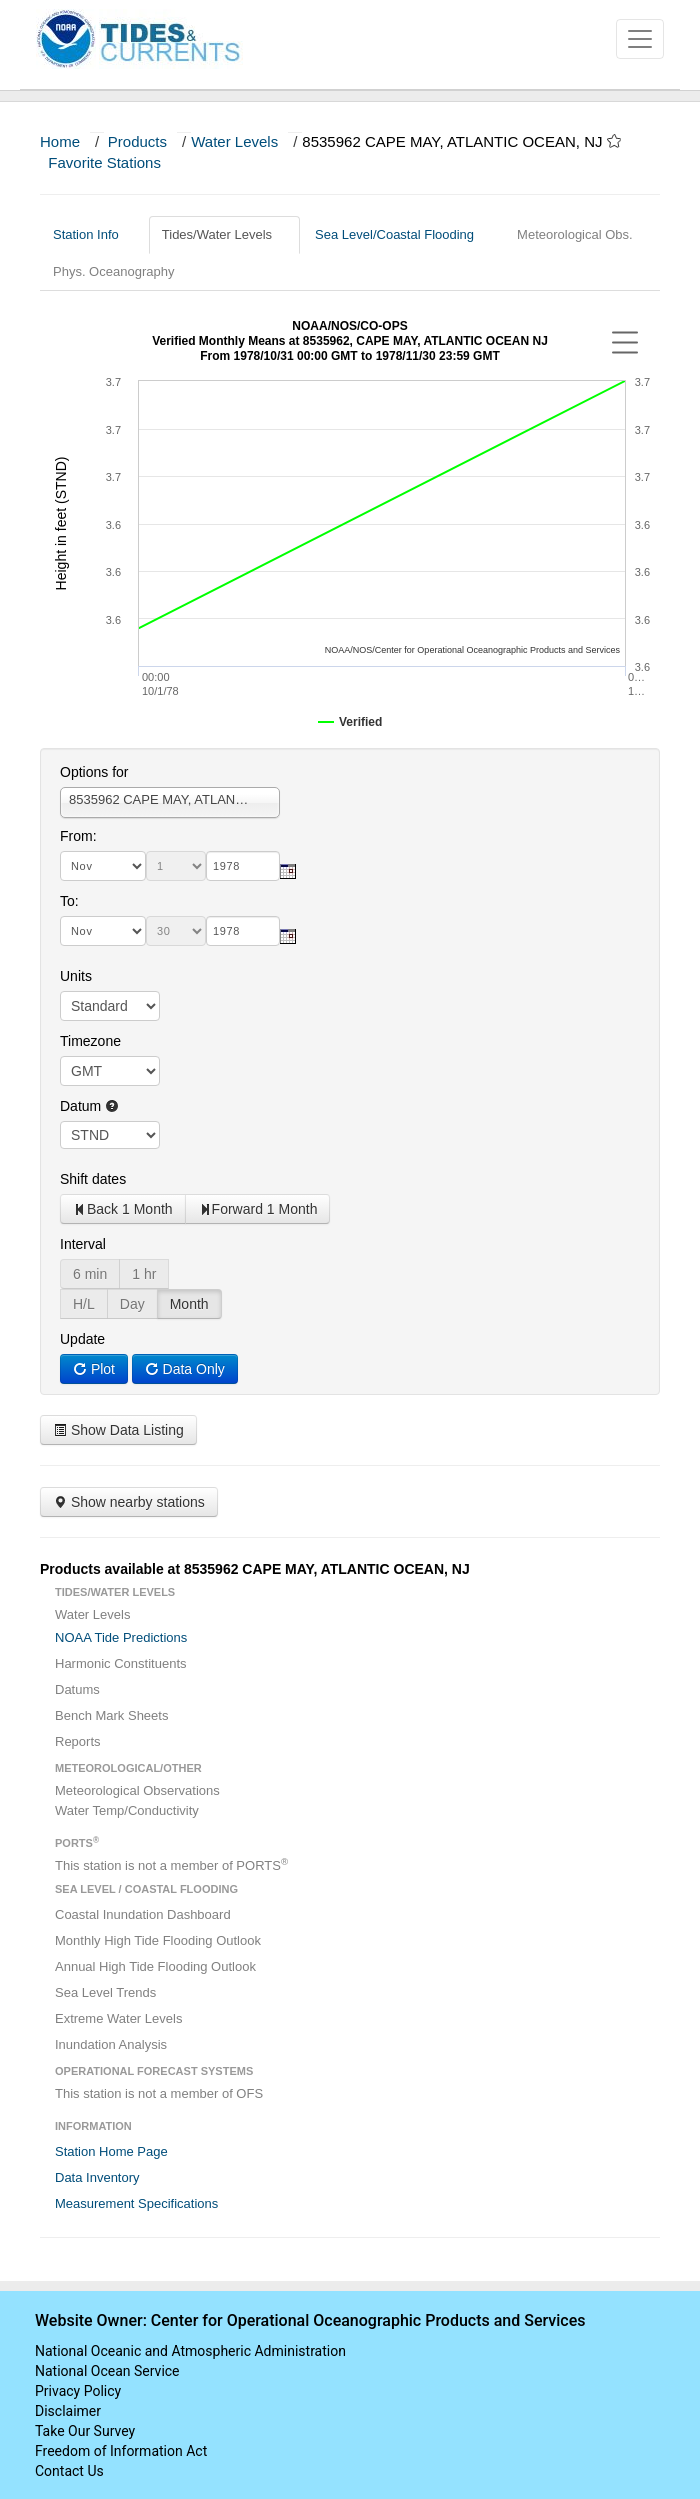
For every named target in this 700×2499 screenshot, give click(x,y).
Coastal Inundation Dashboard (143, 1914)
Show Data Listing (118, 1430)
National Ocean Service (107, 2371)
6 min (90, 1274)
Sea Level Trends (105, 1992)
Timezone (90, 1041)
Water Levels (234, 141)
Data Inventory (97, 2177)
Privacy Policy (78, 2391)
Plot (94, 1369)
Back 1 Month (123, 1209)
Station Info (93, 234)
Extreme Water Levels (118, 2018)
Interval (83, 1244)
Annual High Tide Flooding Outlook (155, 1966)
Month (189, 1304)
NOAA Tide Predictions (121, 1637)
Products (137, 141)
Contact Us (69, 2471)
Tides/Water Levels (224, 234)
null (110, 1135)
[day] (176, 866)
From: (78, 836)
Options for (94, 772)
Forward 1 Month (258, 1209)
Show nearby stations (129, 1502)
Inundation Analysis (111, 2044)
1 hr (144, 1274)
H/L (84, 1304)
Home (60, 141)
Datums (77, 1689)
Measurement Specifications (136, 2203)
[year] (243, 866)
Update (82, 1339)
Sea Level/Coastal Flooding (402, 234)
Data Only (185, 1369)
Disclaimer (68, 2411)
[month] (103, 866)
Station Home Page (111, 2151)
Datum (89, 1106)
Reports (78, 1741)
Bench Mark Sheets (111, 1715)
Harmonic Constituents (121, 1663)
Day (132, 1304)
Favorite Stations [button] (114, 162)
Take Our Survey (85, 2431)
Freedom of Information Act (121, 2451)
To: (69, 901)
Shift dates (93, 1179)
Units (76, 976)
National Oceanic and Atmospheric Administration (190, 2351)
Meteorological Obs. (575, 234)
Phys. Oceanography (113, 271)
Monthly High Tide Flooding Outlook (158, 1940)
